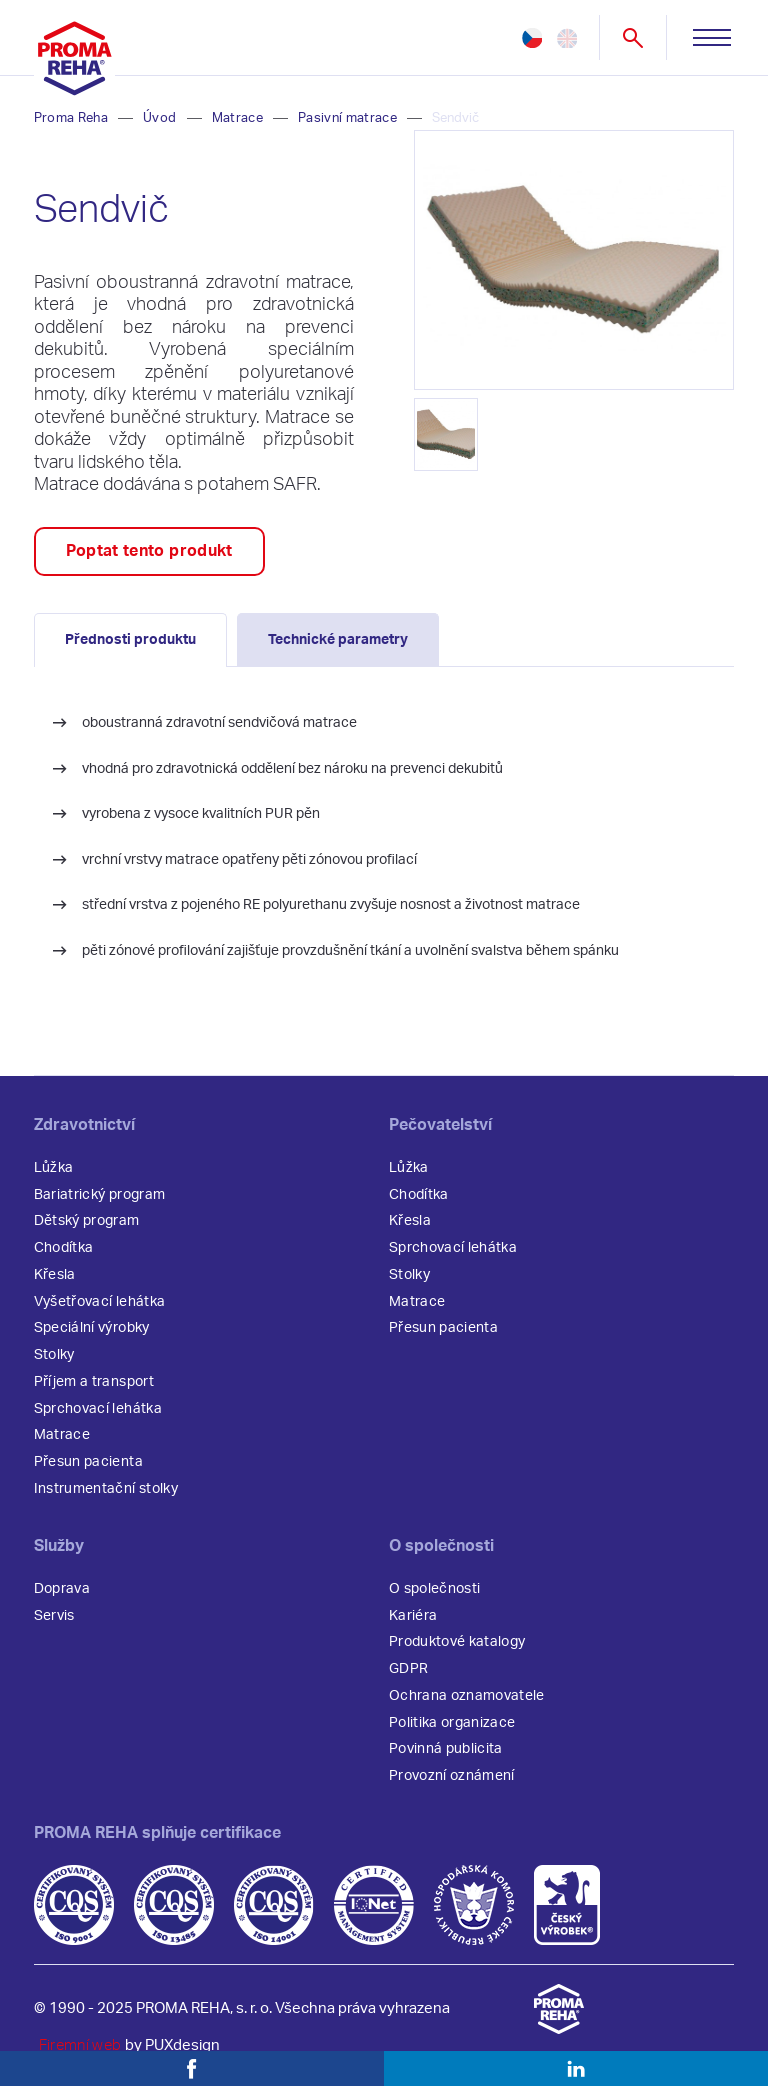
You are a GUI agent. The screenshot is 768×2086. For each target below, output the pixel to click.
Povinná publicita (446, 1749)
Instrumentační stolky (106, 1489)
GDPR (408, 1669)
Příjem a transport (94, 1382)
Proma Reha (71, 118)
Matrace (237, 118)
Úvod (159, 118)
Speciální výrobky (92, 1328)
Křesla (55, 1275)
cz (532, 38)
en (567, 38)
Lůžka (54, 1168)
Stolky (54, 1355)
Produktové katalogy (457, 1642)
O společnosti (434, 1589)
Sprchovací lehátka (98, 1409)
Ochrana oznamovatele (467, 1696)
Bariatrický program (99, 1195)
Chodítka (64, 1248)
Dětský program (87, 1221)
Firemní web (80, 2045)
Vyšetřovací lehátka (99, 1302)
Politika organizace (452, 1723)
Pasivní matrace (347, 118)
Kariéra (413, 1616)
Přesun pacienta (88, 1462)
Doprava (62, 1589)
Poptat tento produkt (149, 551)
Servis (54, 1616)
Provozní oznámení (452, 1776)
